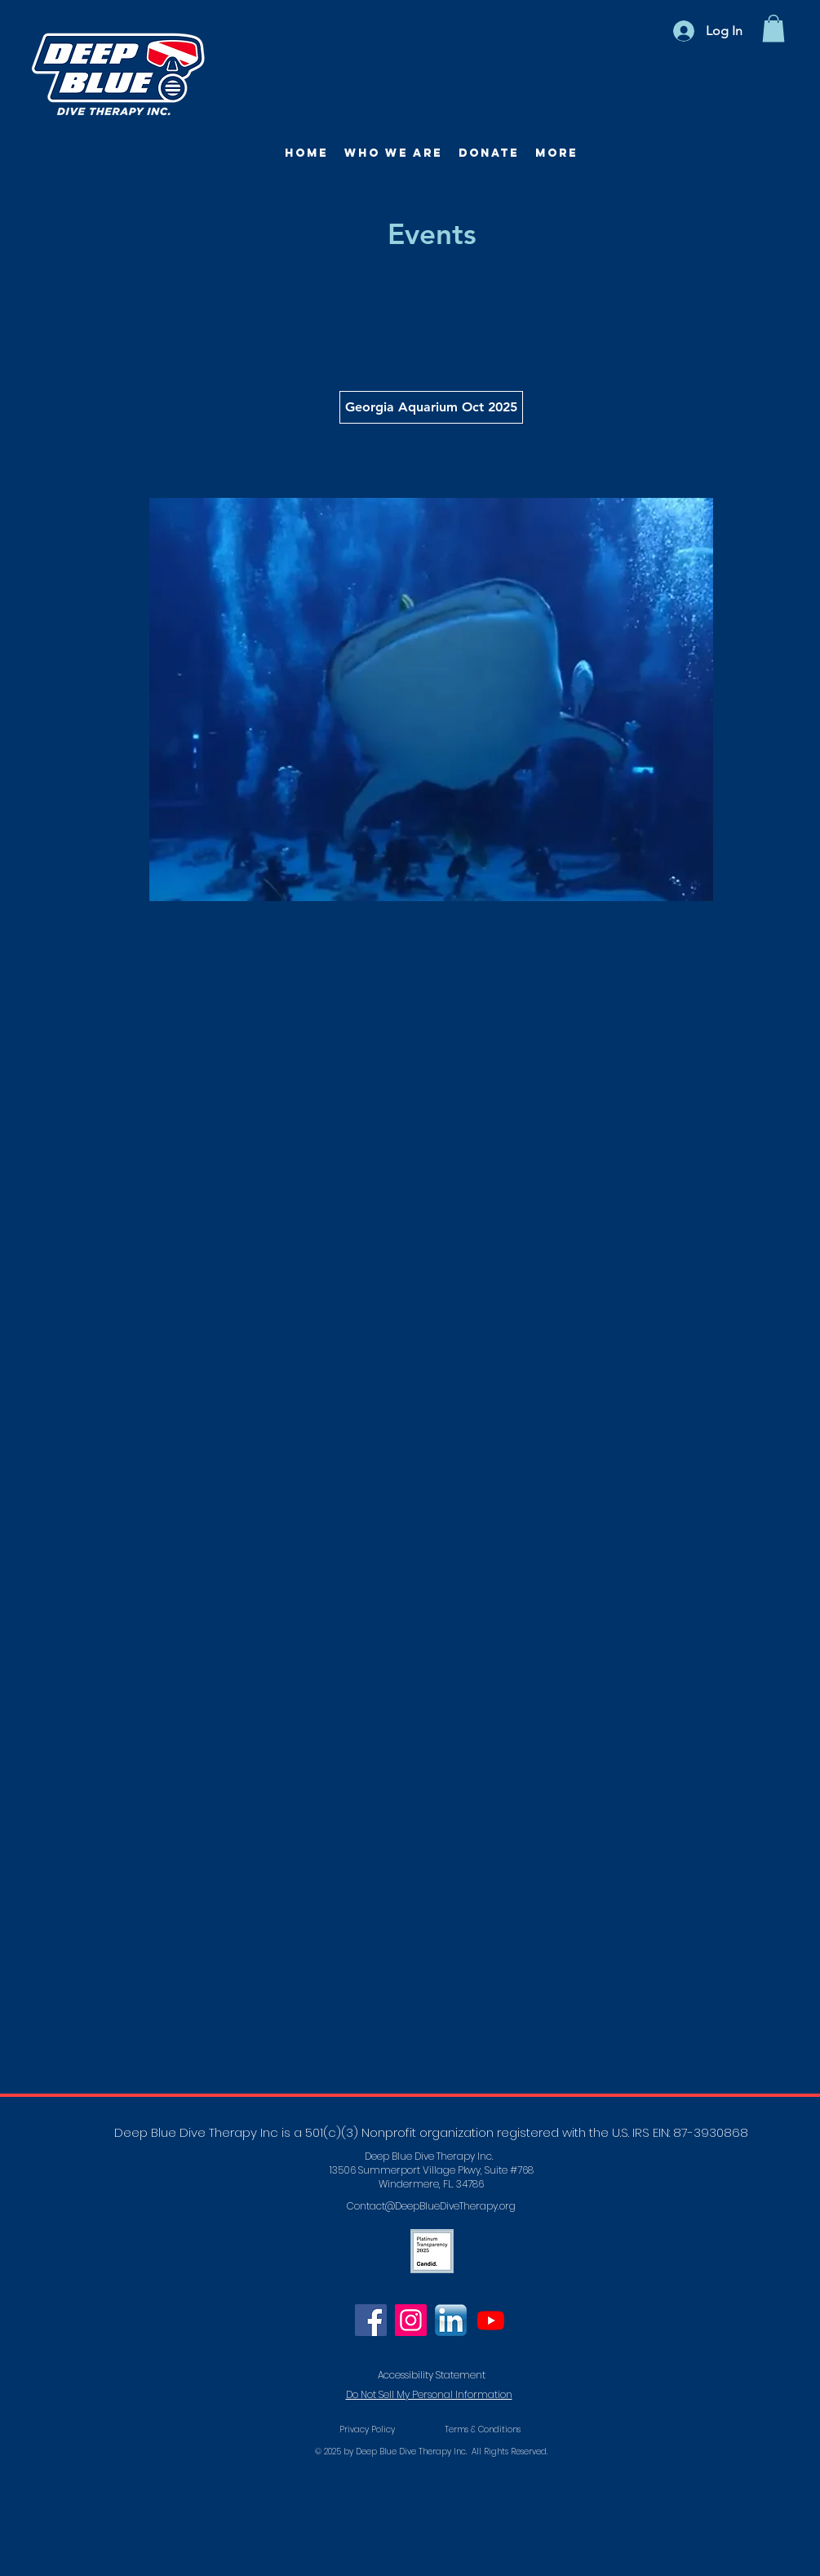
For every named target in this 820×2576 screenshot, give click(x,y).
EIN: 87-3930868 (700, 2132)
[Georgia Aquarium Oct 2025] (431, 407)
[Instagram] (411, 2320)
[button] (773, 28)
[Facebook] (371, 2320)
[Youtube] (491, 2320)
